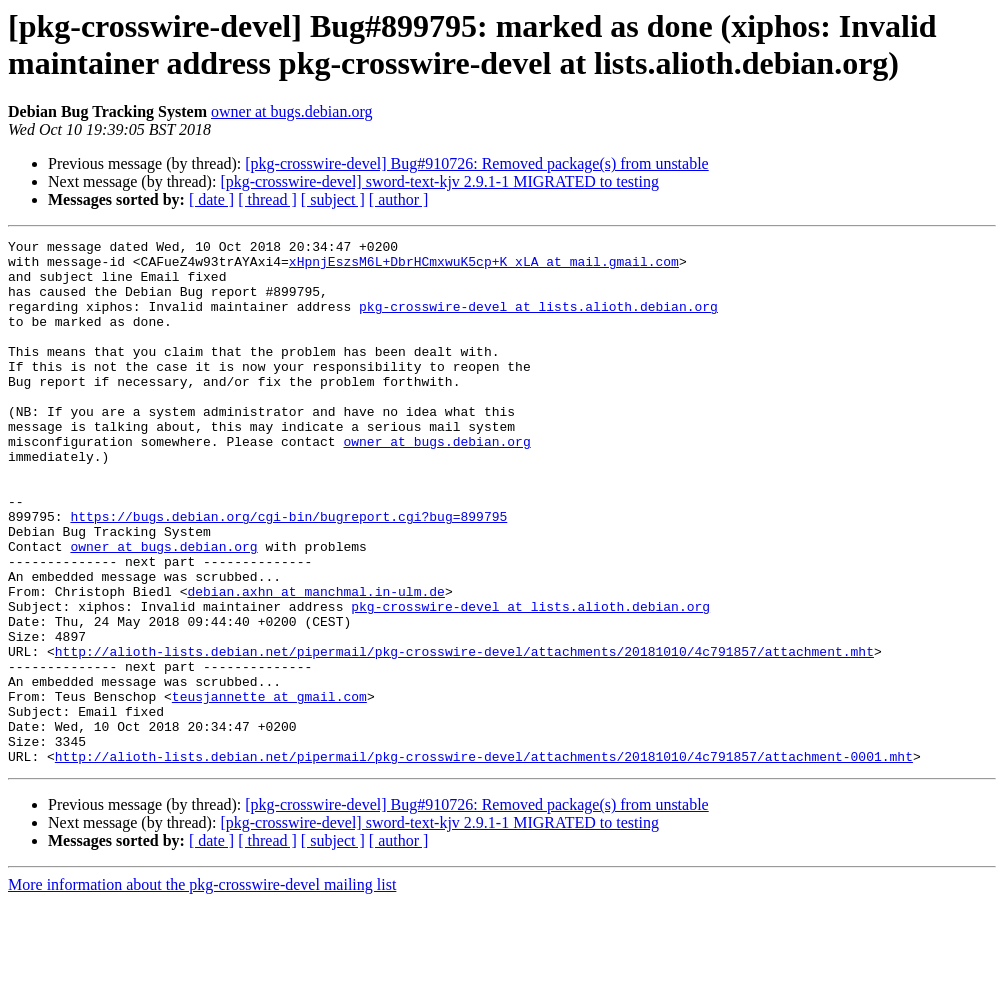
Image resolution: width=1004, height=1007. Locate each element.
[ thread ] (267, 199)
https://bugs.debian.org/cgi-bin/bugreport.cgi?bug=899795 (288, 573)
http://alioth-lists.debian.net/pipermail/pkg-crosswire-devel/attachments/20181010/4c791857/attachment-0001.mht (484, 861)
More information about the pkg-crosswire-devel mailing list (202, 989)
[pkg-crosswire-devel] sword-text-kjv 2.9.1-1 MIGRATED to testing (439, 181)
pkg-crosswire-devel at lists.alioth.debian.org (538, 321)
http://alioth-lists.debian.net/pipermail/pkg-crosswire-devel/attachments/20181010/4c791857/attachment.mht (464, 735)
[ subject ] (333, 199)
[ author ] (399, 199)
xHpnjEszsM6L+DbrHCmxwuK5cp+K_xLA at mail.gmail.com (484, 267)
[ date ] (211, 199)
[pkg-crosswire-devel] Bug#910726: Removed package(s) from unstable (476, 163)
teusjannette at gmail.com (269, 789)
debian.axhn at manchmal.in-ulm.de (315, 663)
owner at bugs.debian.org (291, 111)
